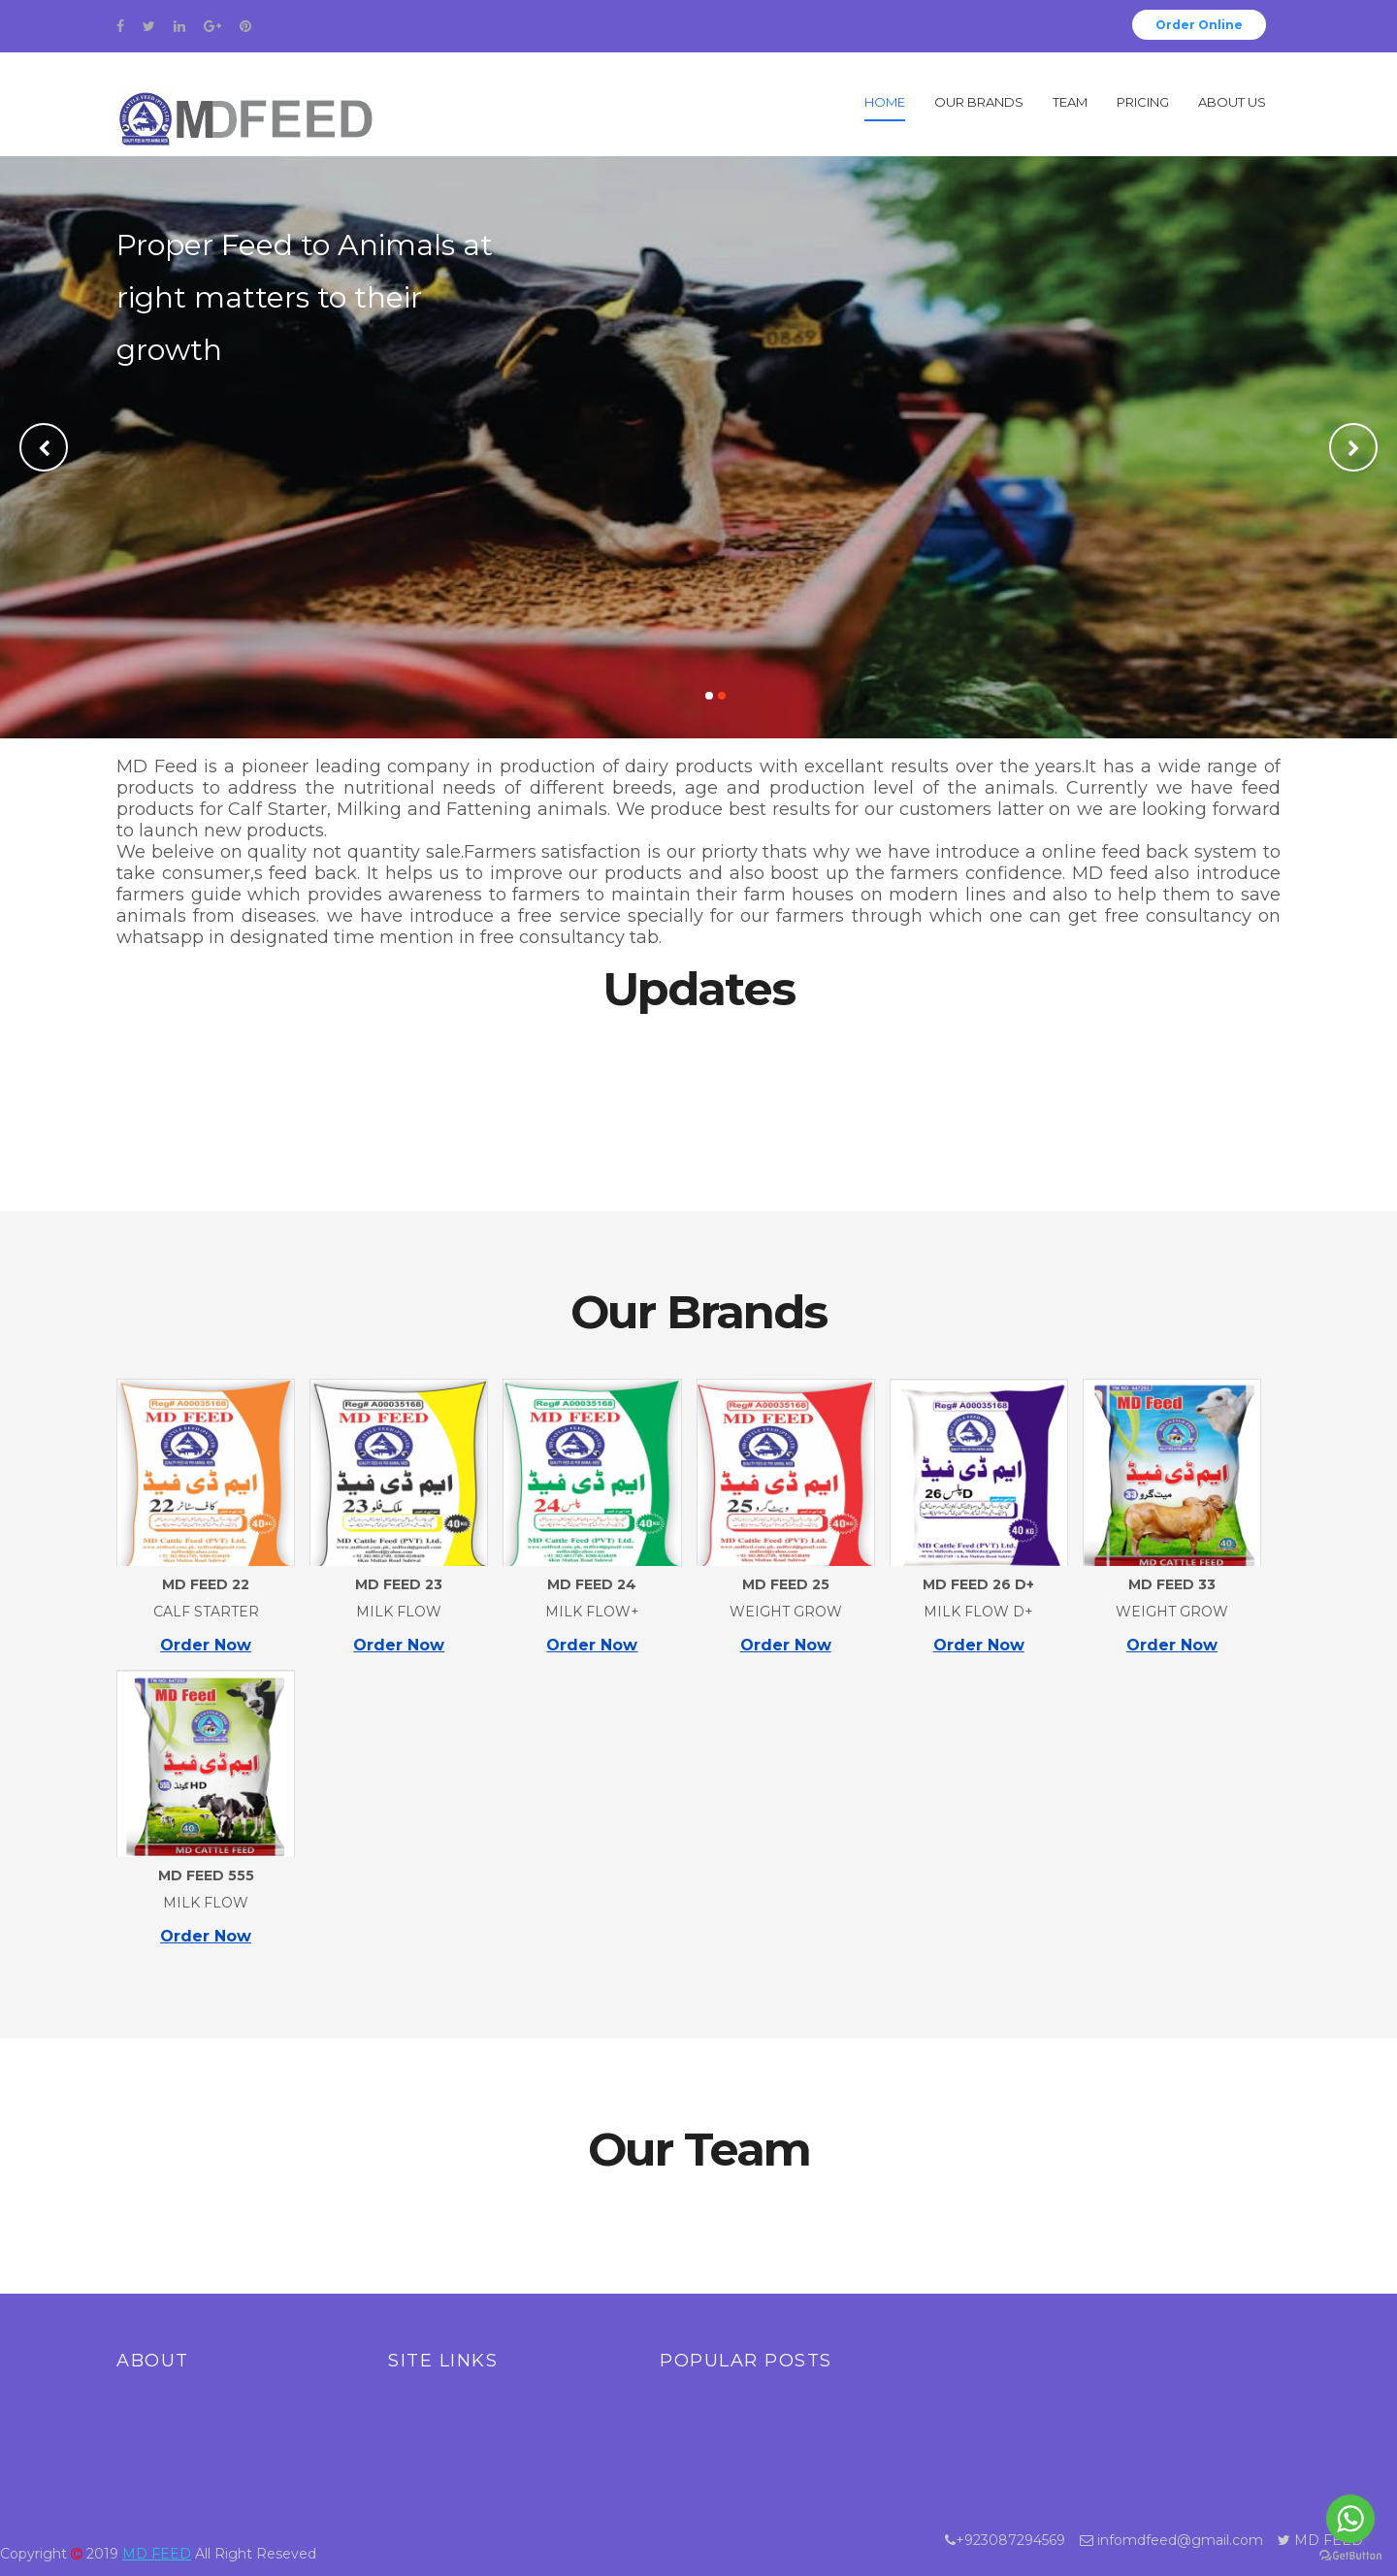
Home (884, 102)
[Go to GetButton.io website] (1350, 2556)
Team (1070, 102)
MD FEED (156, 2553)
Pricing (1143, 102)
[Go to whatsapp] (1350, 2518)
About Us (1232, 102)
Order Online (1199, 24)
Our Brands (978, 102)
